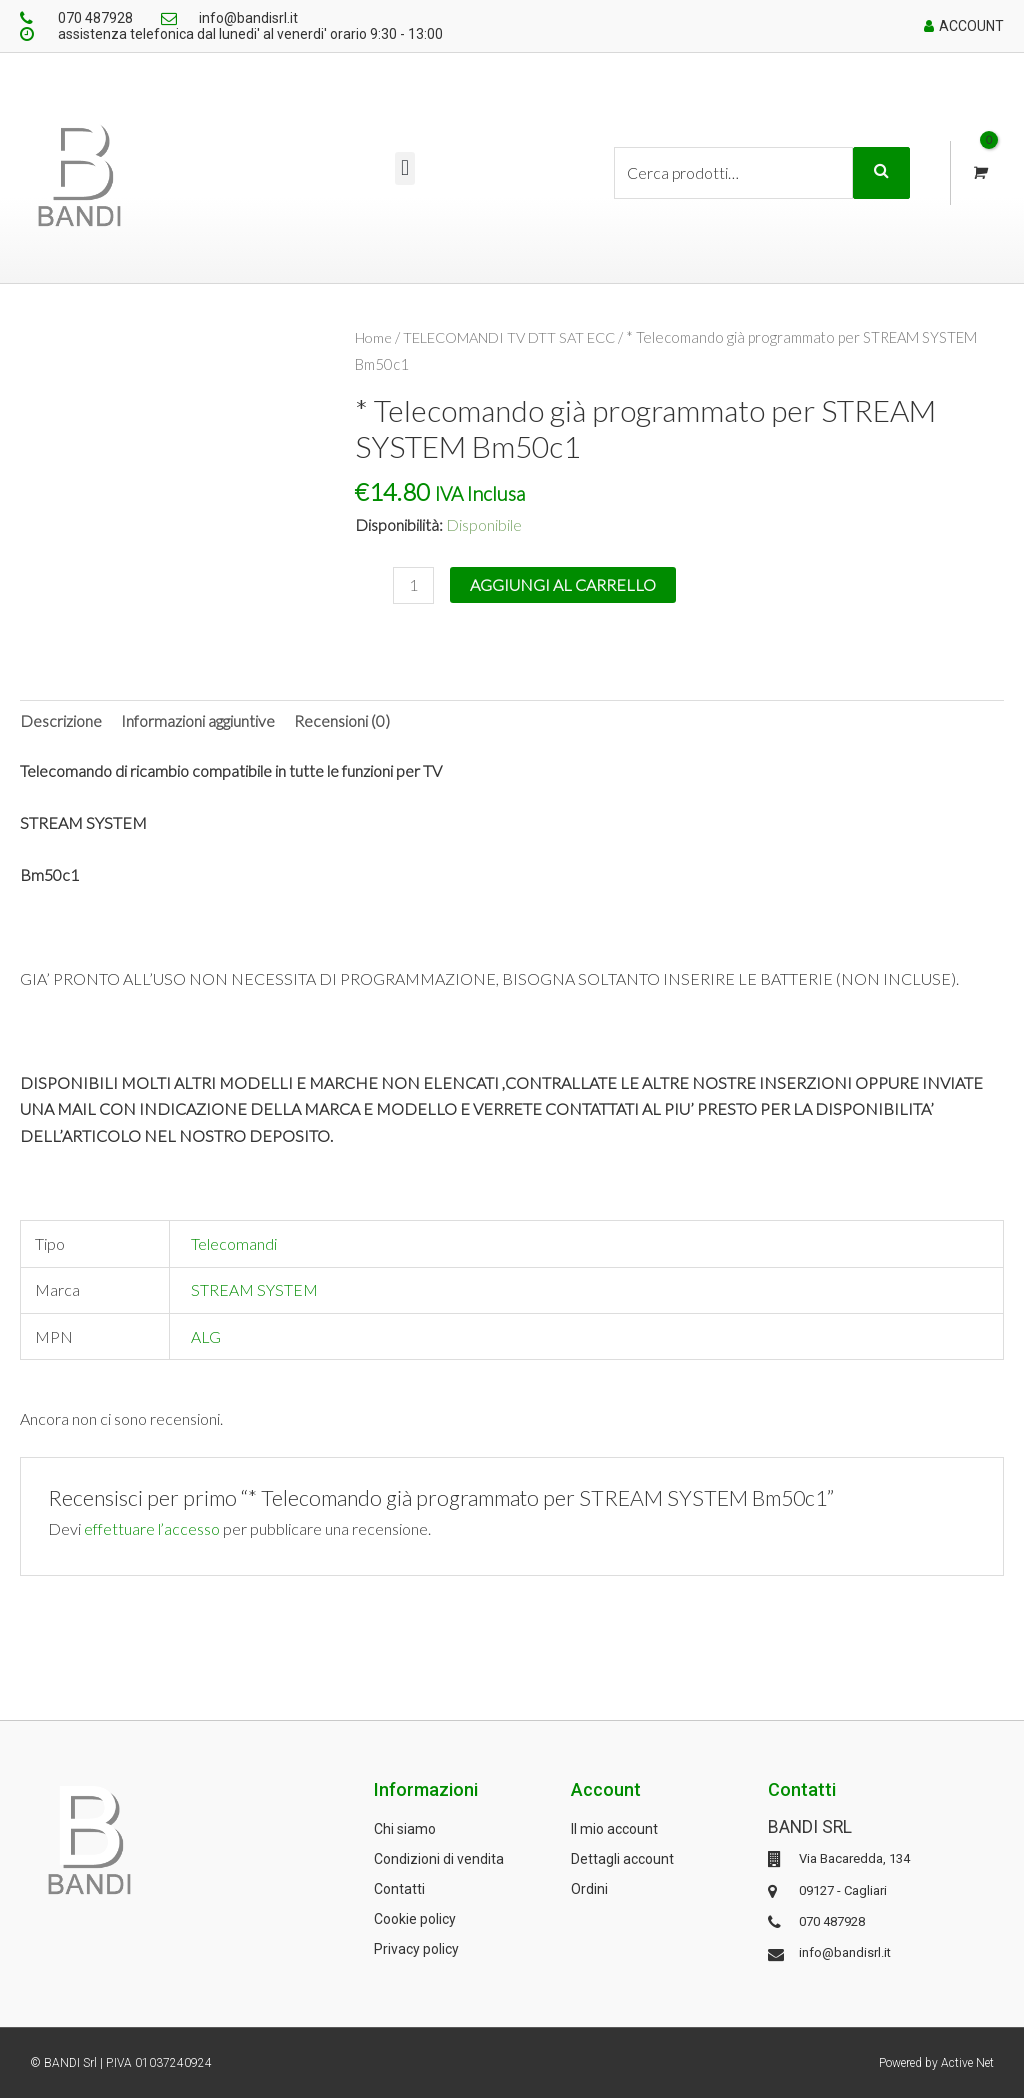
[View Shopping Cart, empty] (978, 173)
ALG (206, 1336)
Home (374, 337)
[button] (404, 168)
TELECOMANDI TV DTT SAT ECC (513, 337)
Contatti (399, 1889)
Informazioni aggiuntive (198, 720)
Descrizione (61, 720)
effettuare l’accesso (152, 1528)
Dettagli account (622, 1859)
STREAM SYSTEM (254, 1290)
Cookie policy (415, 1919)
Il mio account (614, 1829)
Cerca (881, 173)
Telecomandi (234, 1243)
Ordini (589, 1889)
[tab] (61, 721)
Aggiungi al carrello (564, 583)
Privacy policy (416, 1949)
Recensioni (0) (342, 720)
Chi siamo (405, 1829)
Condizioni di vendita (439, 1859)
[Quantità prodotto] (414, 585)
